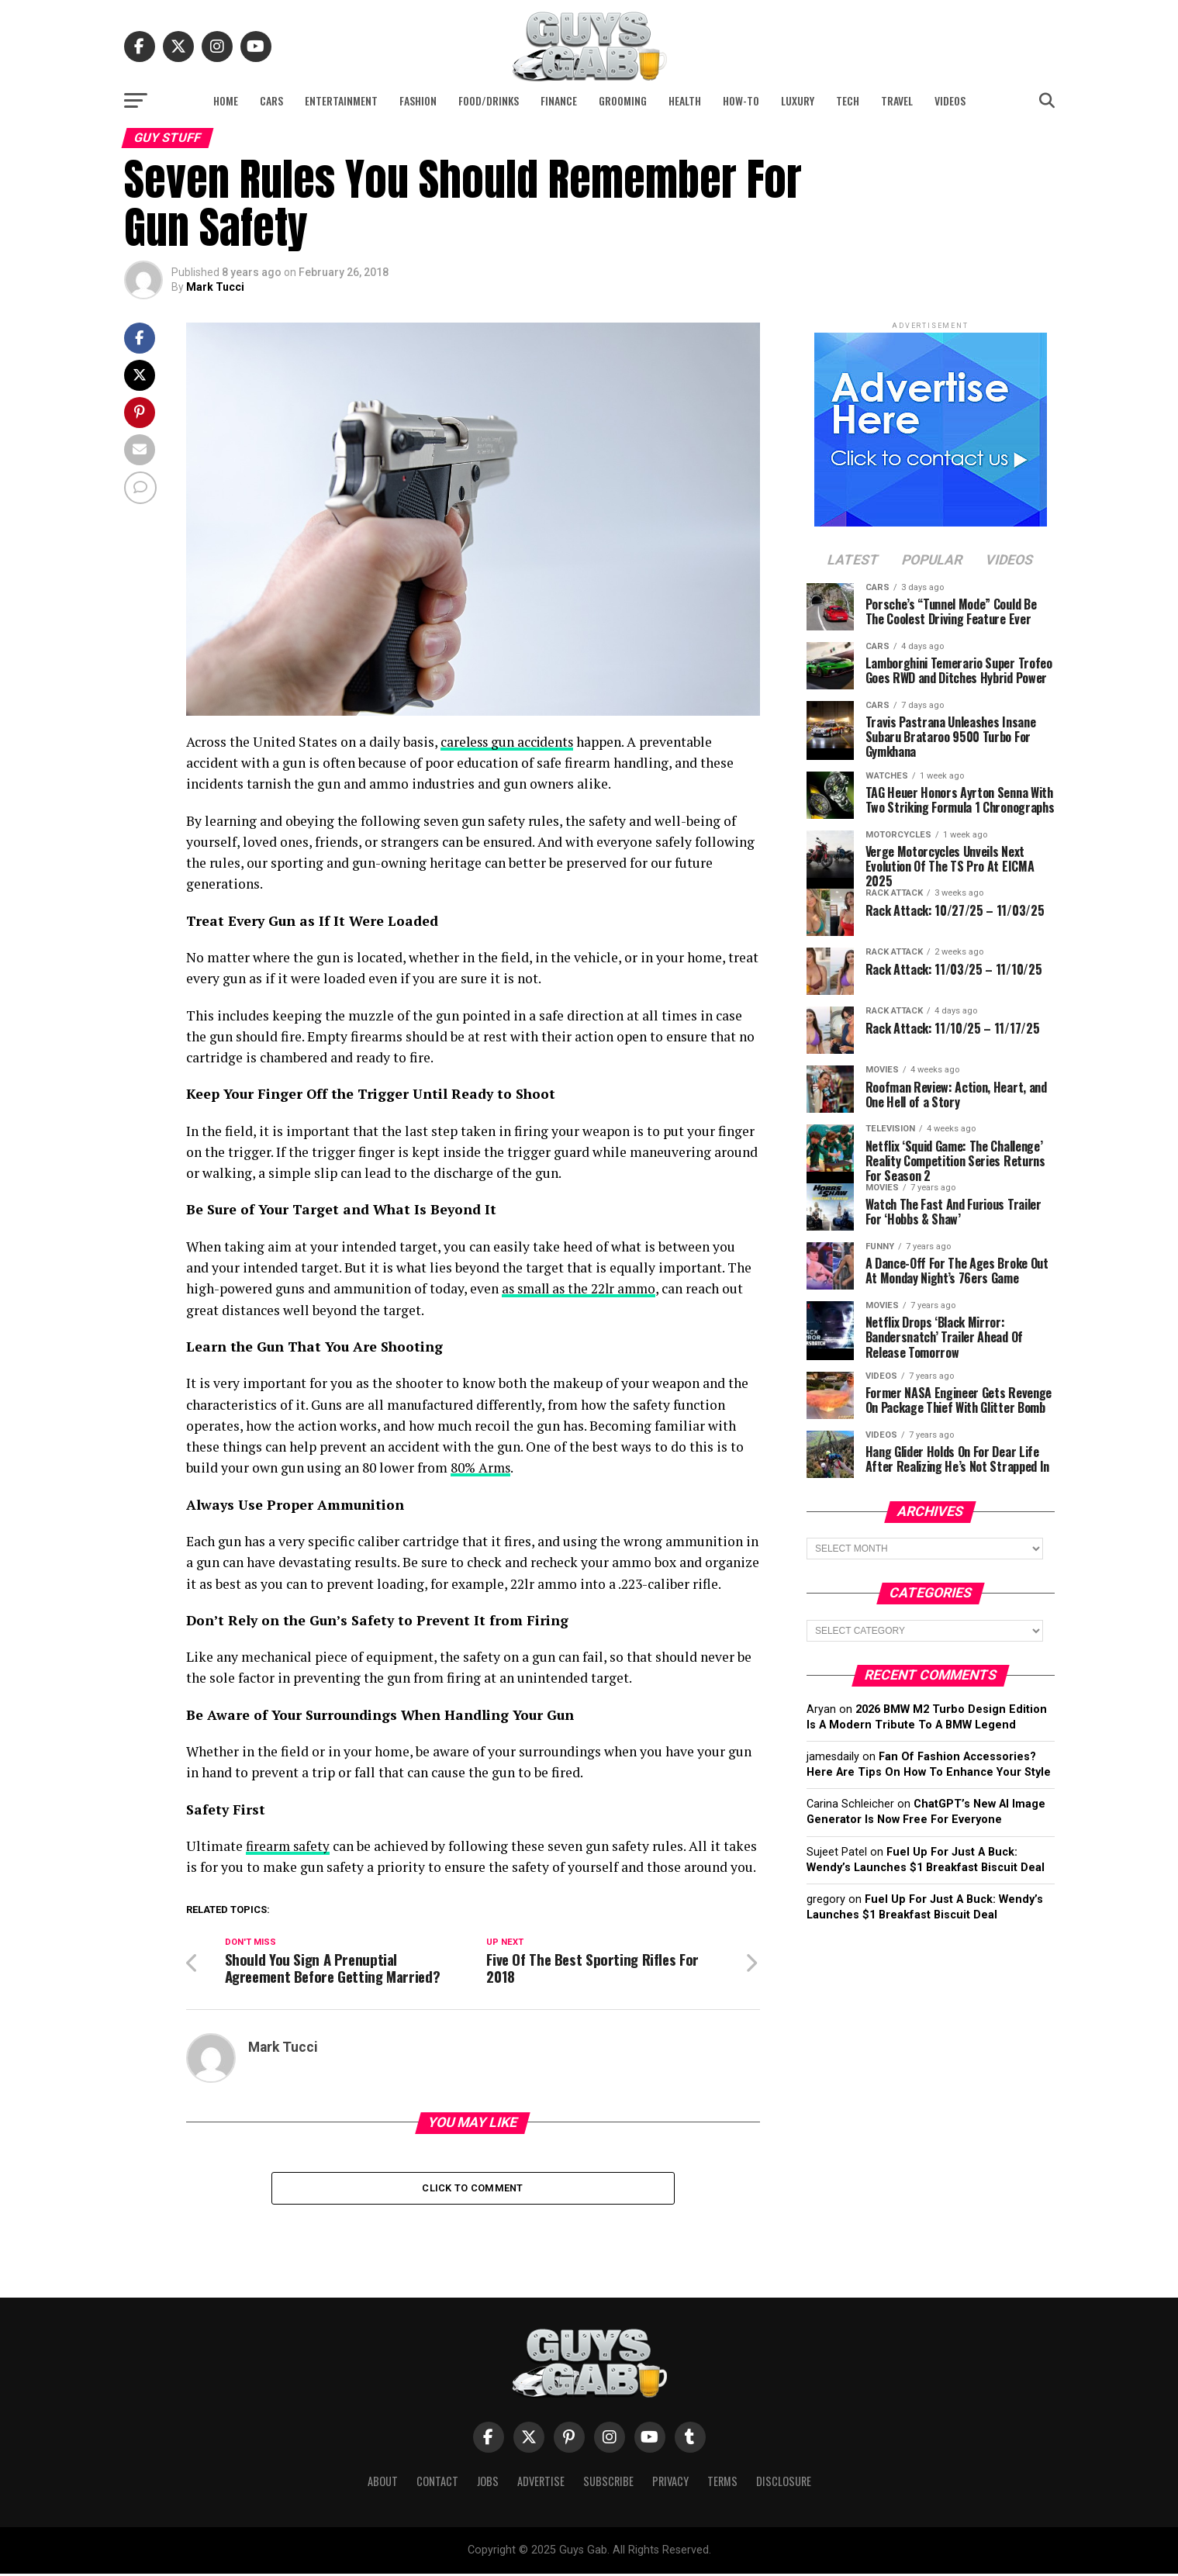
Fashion (418, 100)
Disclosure (783, 2483)
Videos (950, 100)
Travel (897, 100)
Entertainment (341, 100)
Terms (722, 2483)
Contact (437, 2483)
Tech (847, 100)
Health (684, 100)
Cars (271, 100)
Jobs (488, 2483)
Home (225, 100)
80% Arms (482, 1467)
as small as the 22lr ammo (582, 1288)
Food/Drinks (488, 100)
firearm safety (289, 1845)
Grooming (623, 100)
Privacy (670, 2483)
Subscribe (608, 2483)
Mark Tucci (215, 287)
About (383, 2483)
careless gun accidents (509, 742)
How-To (741, 100)
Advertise (541, 2483)
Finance (559, 100)
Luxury (797, 100)
